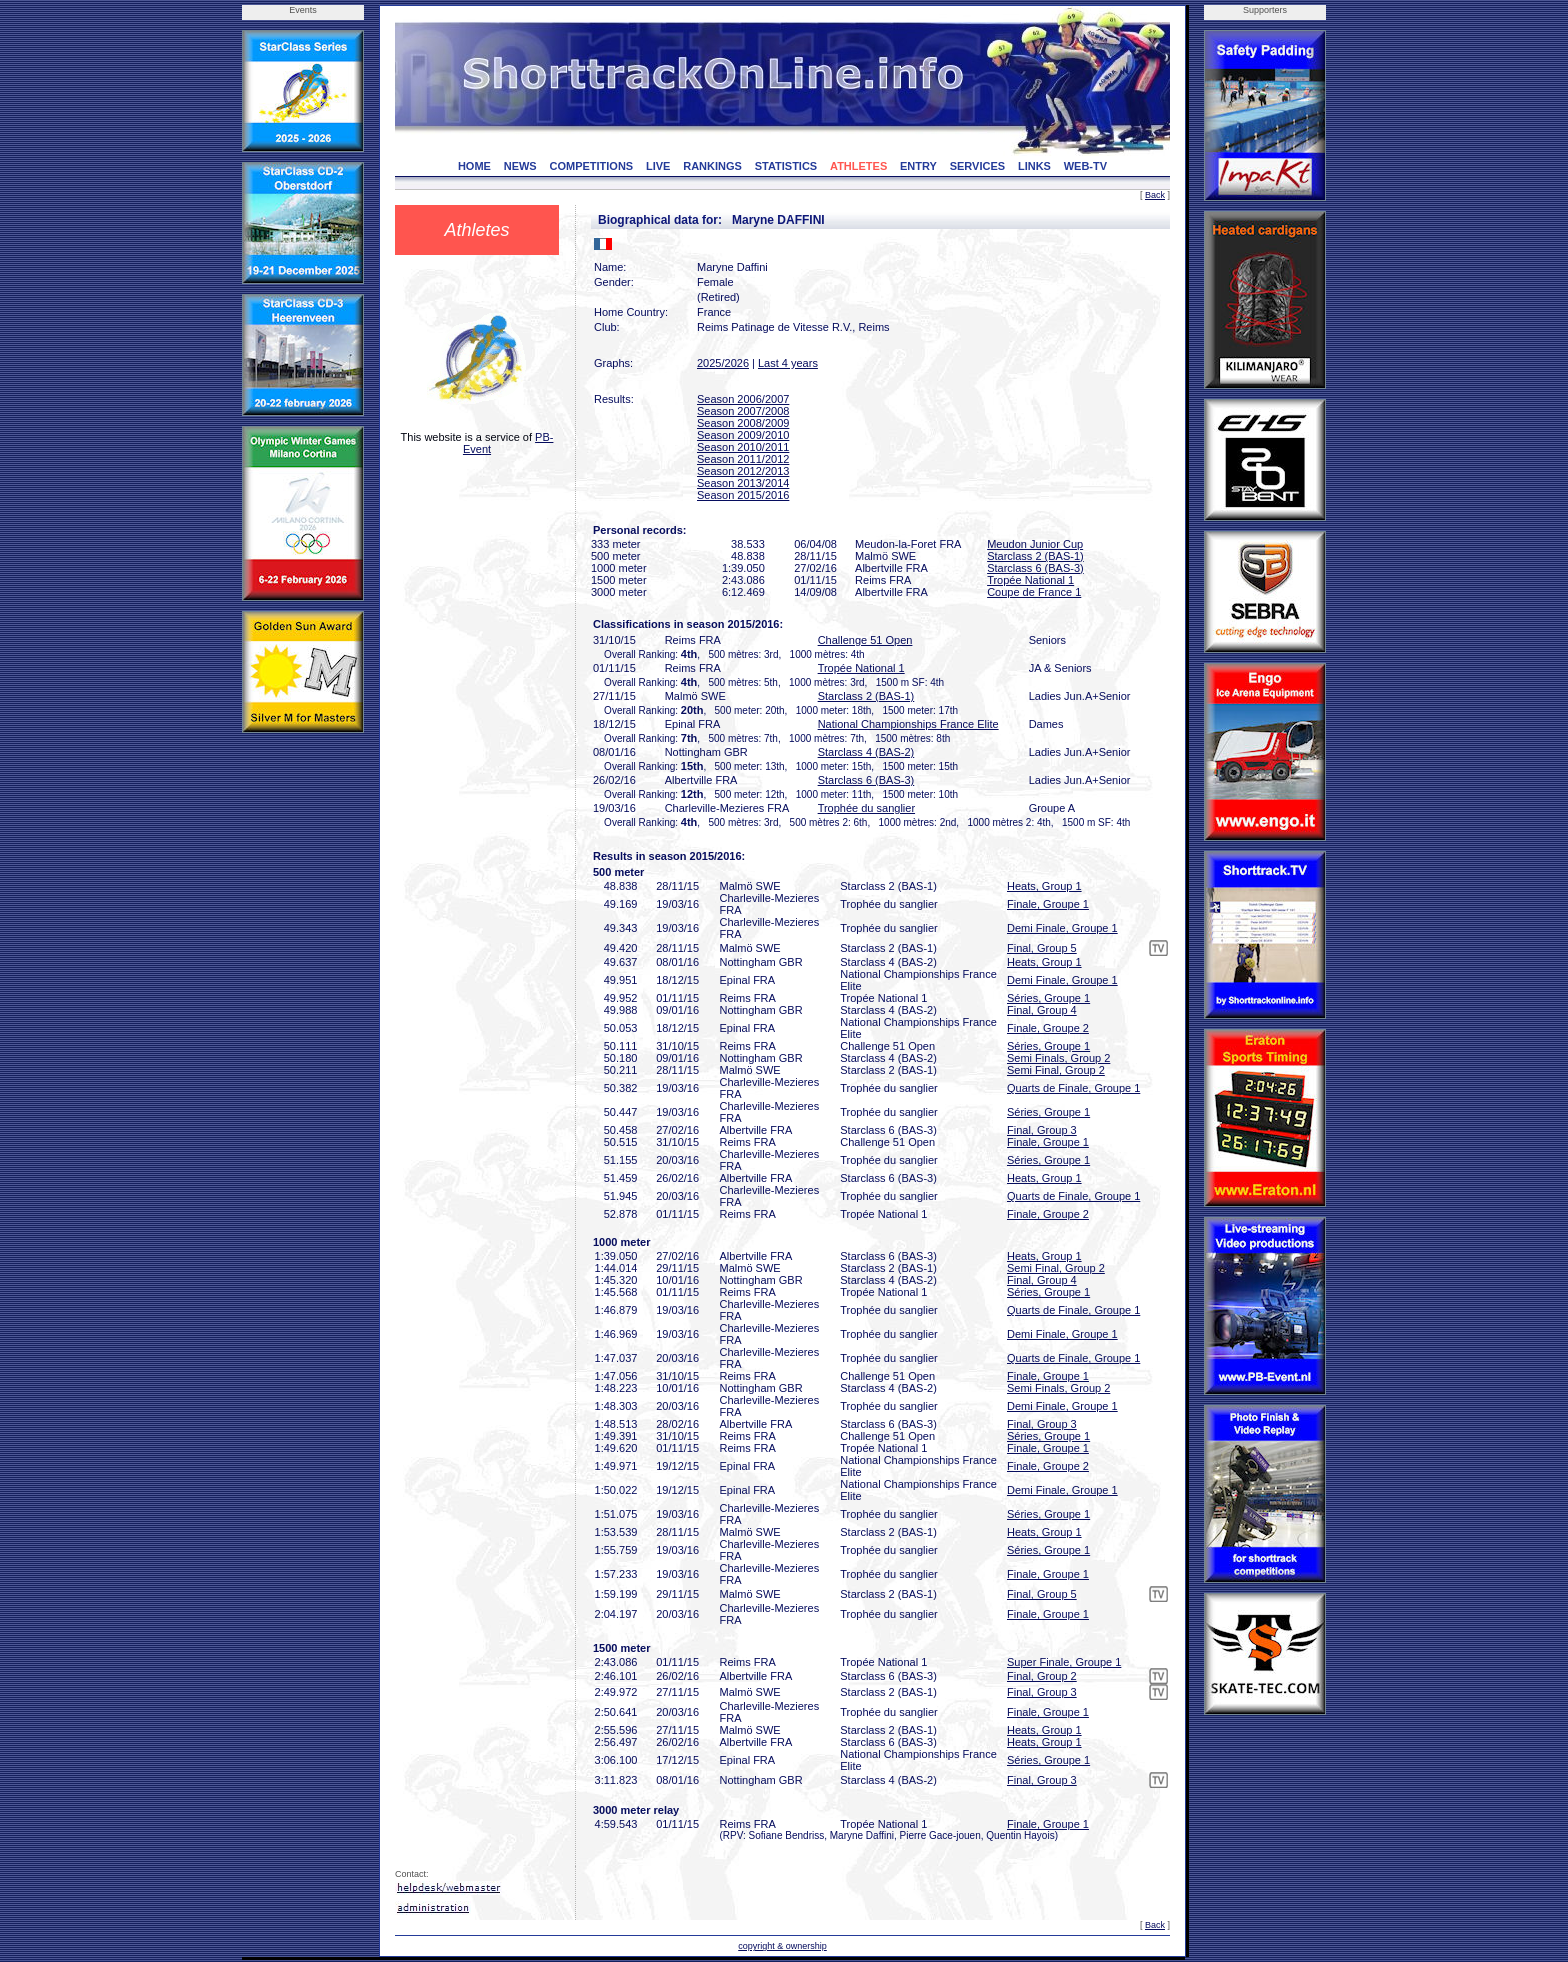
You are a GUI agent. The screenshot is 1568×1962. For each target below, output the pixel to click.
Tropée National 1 (1030, 580)
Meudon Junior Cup (1035, 544)
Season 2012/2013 (743, 471)
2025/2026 (723, 363)
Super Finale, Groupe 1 (1064, 1662)
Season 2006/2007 (743, 399)
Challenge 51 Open (865, 640)
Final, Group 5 (1042, 948)
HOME (474, 166)
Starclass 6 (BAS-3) (1035, 568)
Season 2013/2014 (743, 483)
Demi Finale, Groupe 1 (1062, 928)
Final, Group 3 (1042, 1130)
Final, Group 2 (1042, 1676)
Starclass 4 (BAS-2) (866, 752)
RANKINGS (712, 166)
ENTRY (918, 166)
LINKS (1034, 166)
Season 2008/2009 (743, 423)
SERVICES (977, 166)
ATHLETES (858, 166)
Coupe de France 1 (1034, 592)
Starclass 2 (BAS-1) (1035, 556)
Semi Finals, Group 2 (1058, 1058)
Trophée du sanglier (866, 808)
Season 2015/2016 (743, 495)
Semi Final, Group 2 (1056, 1070)
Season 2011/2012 (743, 459)
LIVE (658, 166)
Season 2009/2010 (743, 435)
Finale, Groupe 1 (1048, 904)
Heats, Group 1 (1044, 886)
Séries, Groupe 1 (1048, 998)
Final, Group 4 (1042, 1010)
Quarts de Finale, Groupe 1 (1073, 1088)
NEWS (520, 166)
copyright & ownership (782, 1946)
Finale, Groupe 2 (1048, 1028)
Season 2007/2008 (743, 411)
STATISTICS (786, 166)
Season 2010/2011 (743, 447)
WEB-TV (1085, 166)
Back (1155, 195)
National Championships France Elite (908, 724)
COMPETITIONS (591, 166)
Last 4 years (788, 363)
